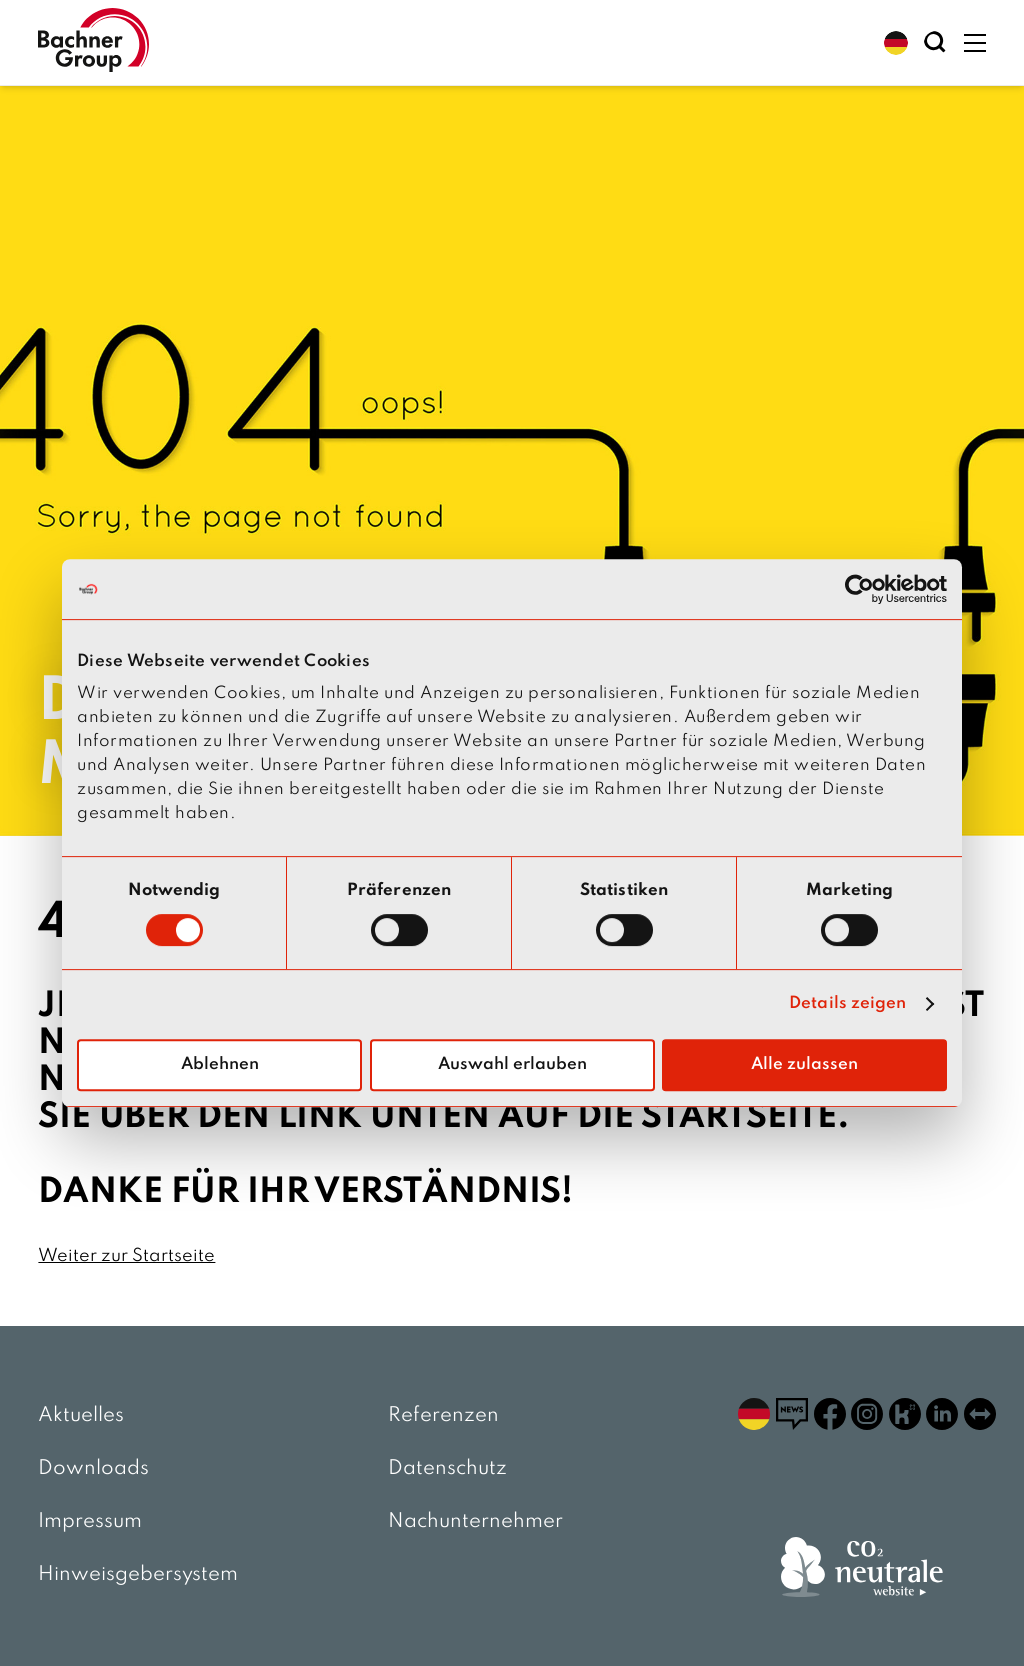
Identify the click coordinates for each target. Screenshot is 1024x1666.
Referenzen (443, 1416)
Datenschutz (447, 1469)
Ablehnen (220, 1064)
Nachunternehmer (475, 1522)
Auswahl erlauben (512, 1064)
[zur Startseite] (93, 42)
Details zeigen (847, 1003)
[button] (896, 43)
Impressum (90, 1522)
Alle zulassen (804, 1064)
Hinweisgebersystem (138, 1575)
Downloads (93, 1469)
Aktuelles (81, 1416)
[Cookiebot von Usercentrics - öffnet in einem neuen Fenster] (859, 589)
